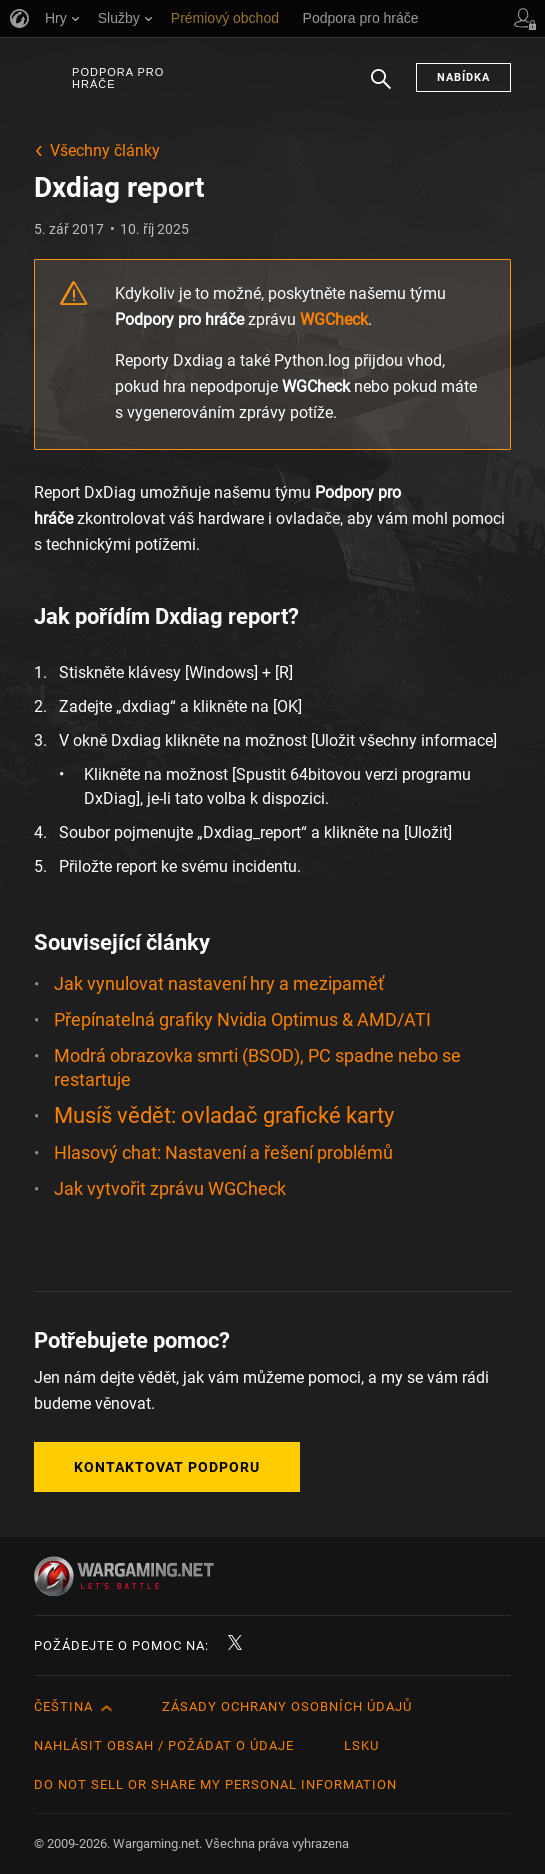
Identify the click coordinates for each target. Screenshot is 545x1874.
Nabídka (463, 77)
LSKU (361, 1745)
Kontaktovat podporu (167, 1467)
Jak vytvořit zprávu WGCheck (170, 1188)
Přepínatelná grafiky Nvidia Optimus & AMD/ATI (242, 1019)
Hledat (381, 89)
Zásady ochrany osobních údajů (287, 1706)
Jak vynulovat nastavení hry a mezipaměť (219, 983)
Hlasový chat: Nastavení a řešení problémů (223, 1152)
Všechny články (105, 150)
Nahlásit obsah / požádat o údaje (164, 1745)
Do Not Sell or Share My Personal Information (215, 1784)
